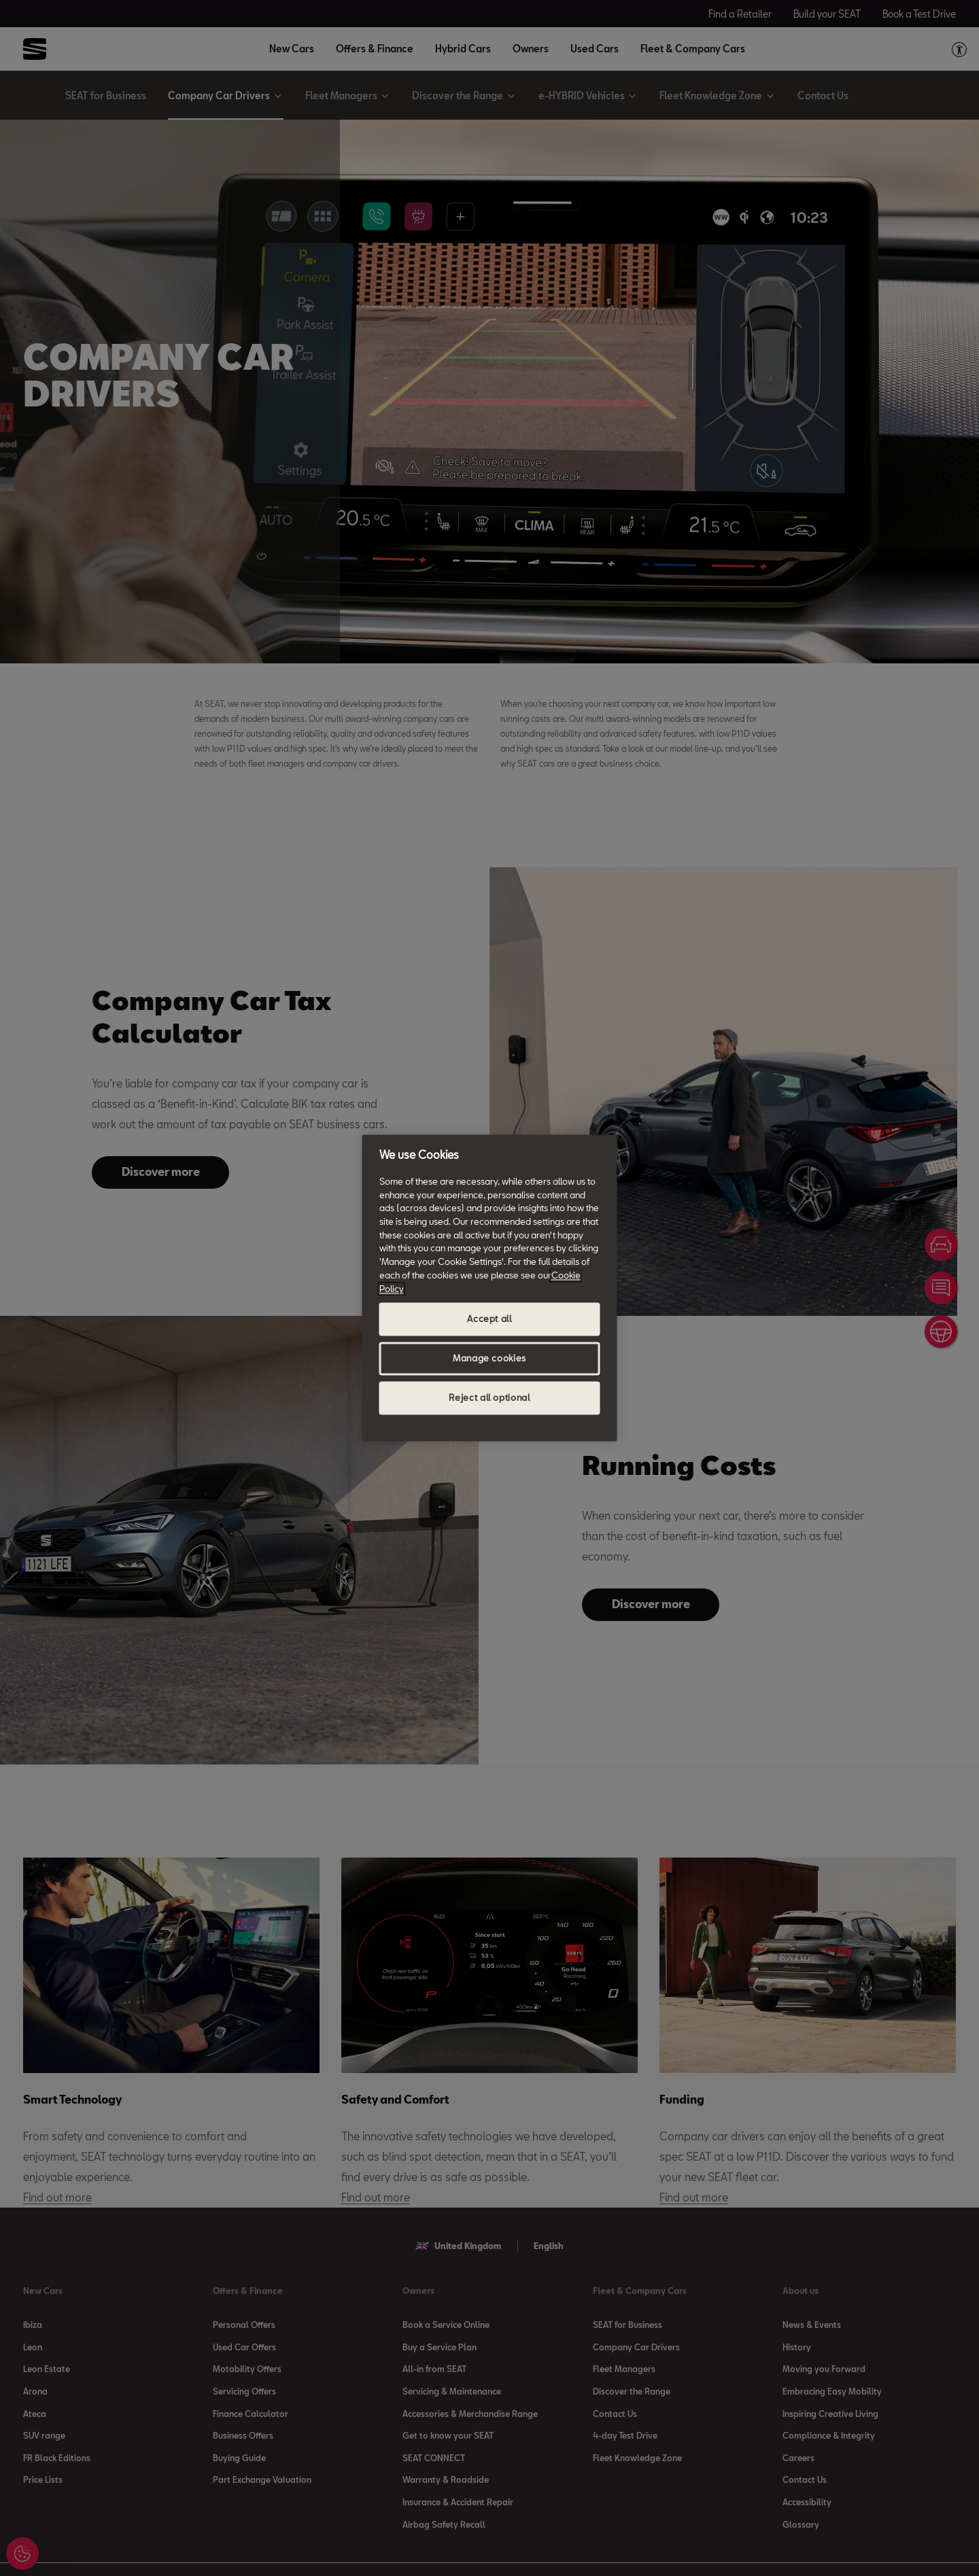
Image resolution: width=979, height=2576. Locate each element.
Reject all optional (489, 1398)
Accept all (489, 1319)
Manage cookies (489, 1358)
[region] (489, 1287)
